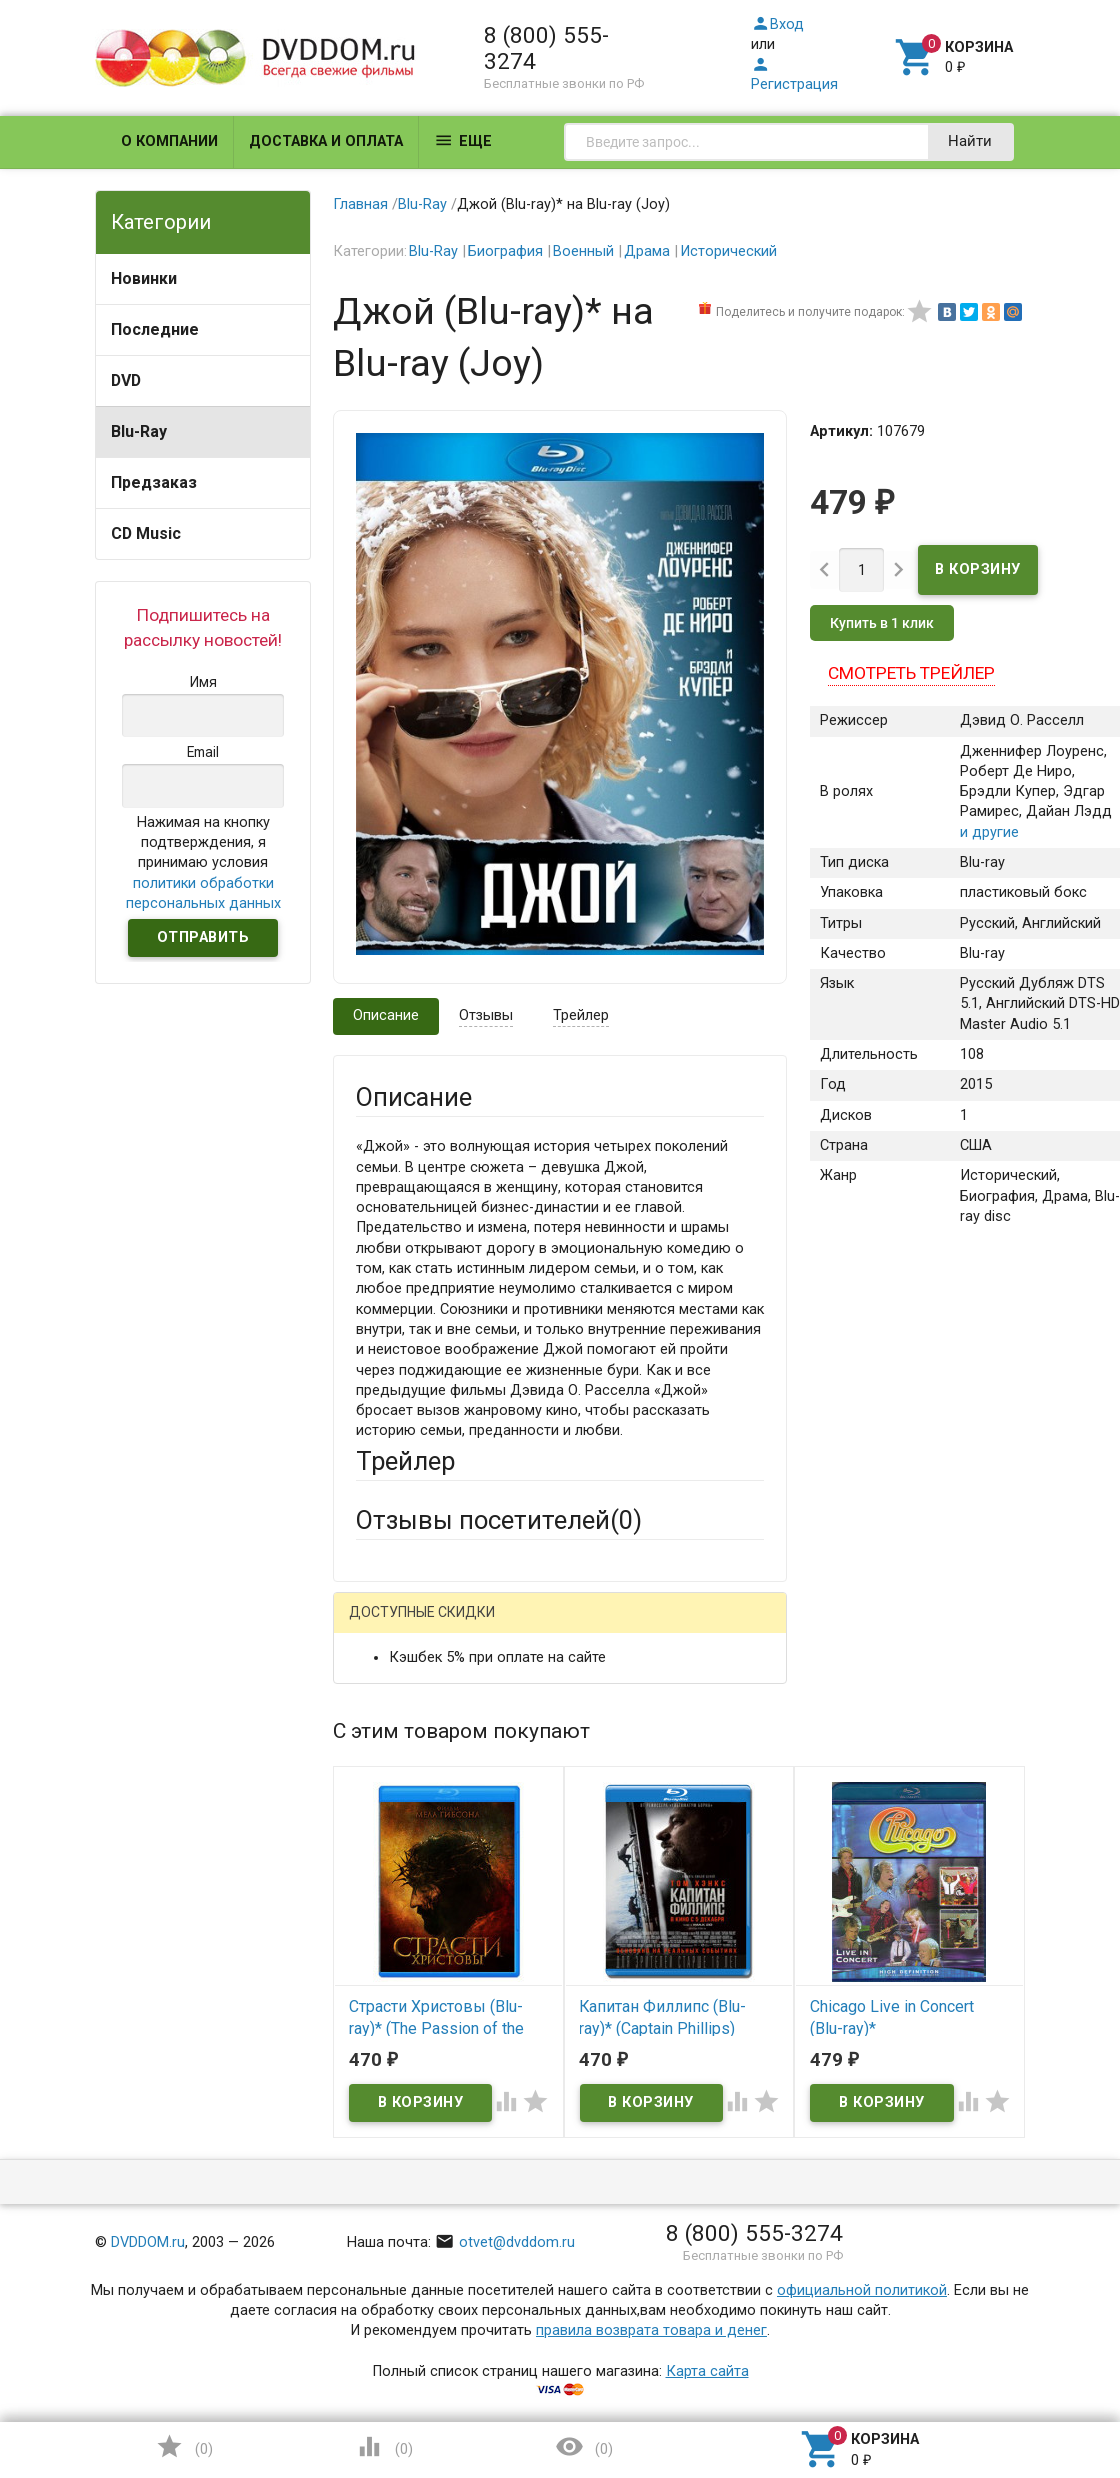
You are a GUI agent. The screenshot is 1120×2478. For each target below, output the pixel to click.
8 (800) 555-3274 (546, 48)
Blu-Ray (139, 431)
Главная (360, 204)
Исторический (728, 251)
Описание (386, 1015)
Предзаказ (154, 482)
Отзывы (486, 1015)
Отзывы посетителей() (499, 1520)
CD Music (146, 533)
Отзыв (377, 2004)
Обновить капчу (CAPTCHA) (607, 2304)
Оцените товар (406, 1970)
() (184, 2446)
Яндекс (419, 1659)
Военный (583, 251)
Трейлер (581, 1015)
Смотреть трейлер (911, 673)
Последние (155, 329)
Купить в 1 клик (882, 623)
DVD (126, 380)
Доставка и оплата (326, 141)
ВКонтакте (605, 1627)
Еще (463, 140)
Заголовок (392, 1896)
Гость (382, 1624)
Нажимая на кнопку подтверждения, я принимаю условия (203, 863)
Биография (505, 251)
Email (373, 1802)
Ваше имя (389, 1728)
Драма (647, 251)
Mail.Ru (484, 1627)
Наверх (1036, 2381)
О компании (169, 141)
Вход (777, 24)
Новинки (144, 278)
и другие (989, 832)
